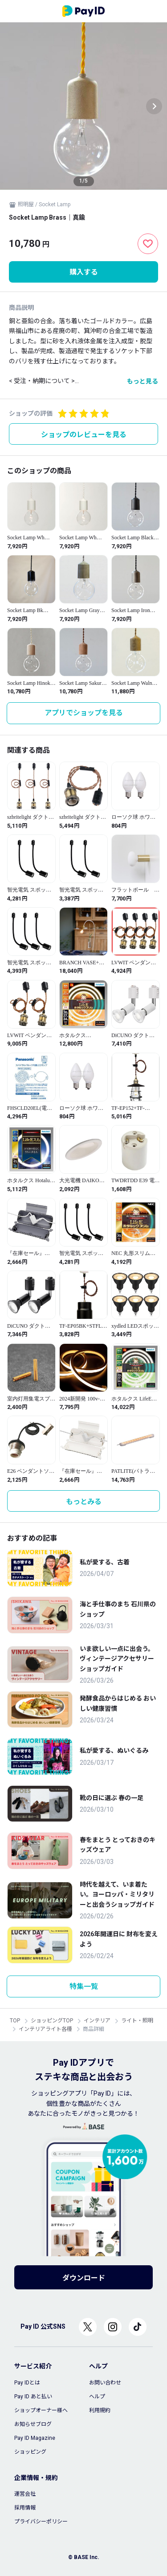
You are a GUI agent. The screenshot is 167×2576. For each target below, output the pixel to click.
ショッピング (30, 2452)
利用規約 (99, 2410)
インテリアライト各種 (45, 2029)
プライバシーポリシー (41, 2521)
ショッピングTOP (52, 2020)
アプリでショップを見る (84, 713)
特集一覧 (83, 1986)
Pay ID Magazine (34, 2438)
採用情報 (25, 2508)
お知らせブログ (33, 2424)
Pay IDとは (27, 2383)
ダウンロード (83, 2278)
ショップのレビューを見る (83, 434)
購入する (83, 272)
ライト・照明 (137, 2020)
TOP (15, 2020)
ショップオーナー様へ (41, 2410)
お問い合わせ (105, 2383)
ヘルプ (97, 2396)
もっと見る (142, 381)
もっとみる (84, 1501)
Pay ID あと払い (33, 2396)
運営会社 (25, 2494)
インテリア (97, 2020)
